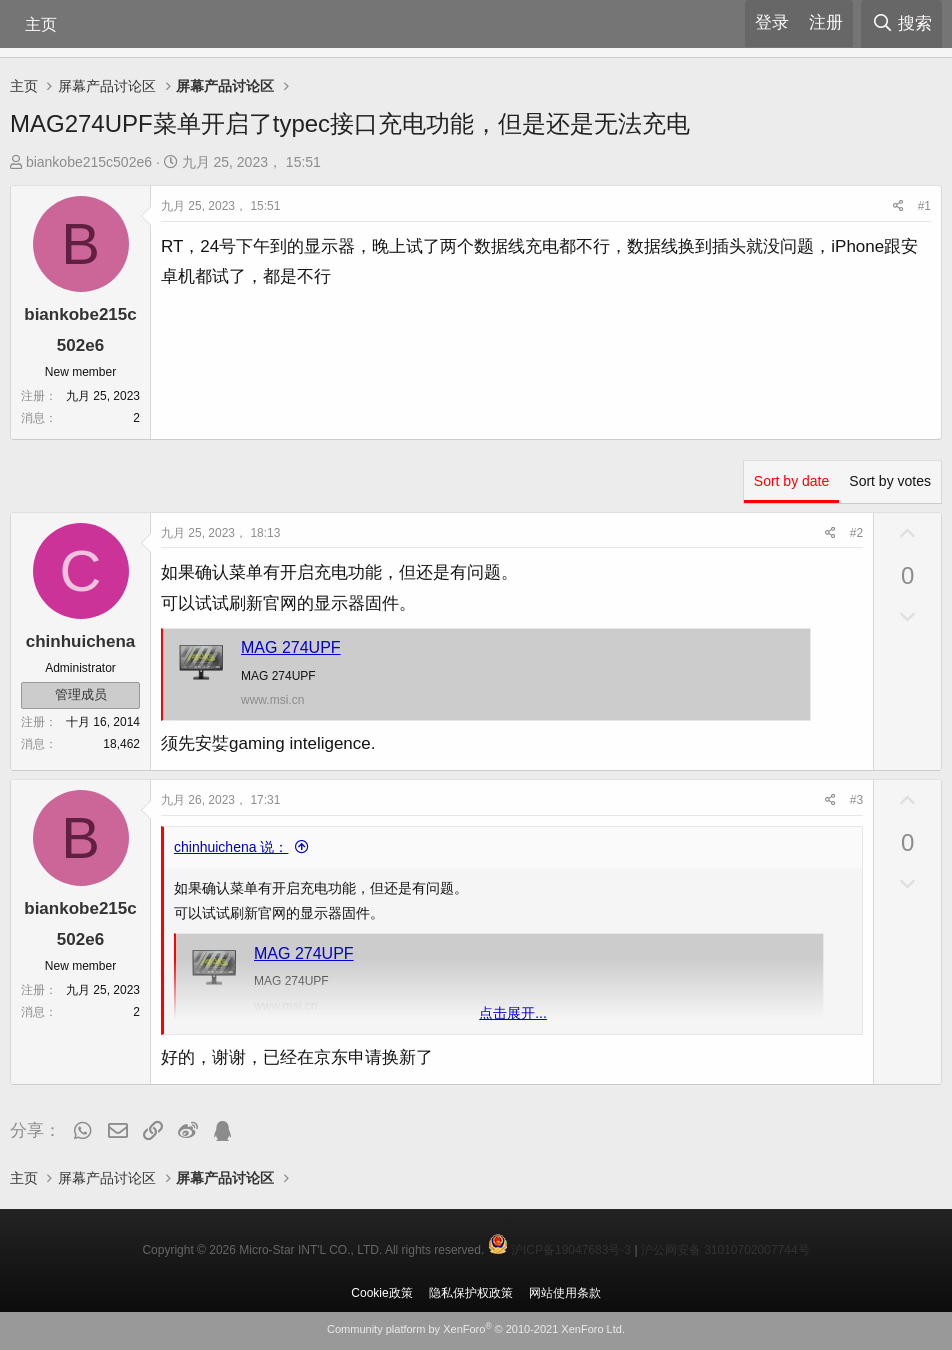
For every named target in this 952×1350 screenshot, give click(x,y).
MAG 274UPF (291, 647)
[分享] (898, 207)
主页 (41, 24)
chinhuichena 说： (231, 847)
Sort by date (792, 481)
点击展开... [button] (513, 1013)
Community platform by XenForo (476, 1329)
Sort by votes (890, 481)
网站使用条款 (565, 1293)
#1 (924, 206)
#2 (856, 533)
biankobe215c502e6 (89, 162)
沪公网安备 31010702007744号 (725, 1250)
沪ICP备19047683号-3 (571, 1250)
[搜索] (901, 24)
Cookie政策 (381, 1293)
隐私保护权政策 (471, 1293)
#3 (856, 800)
